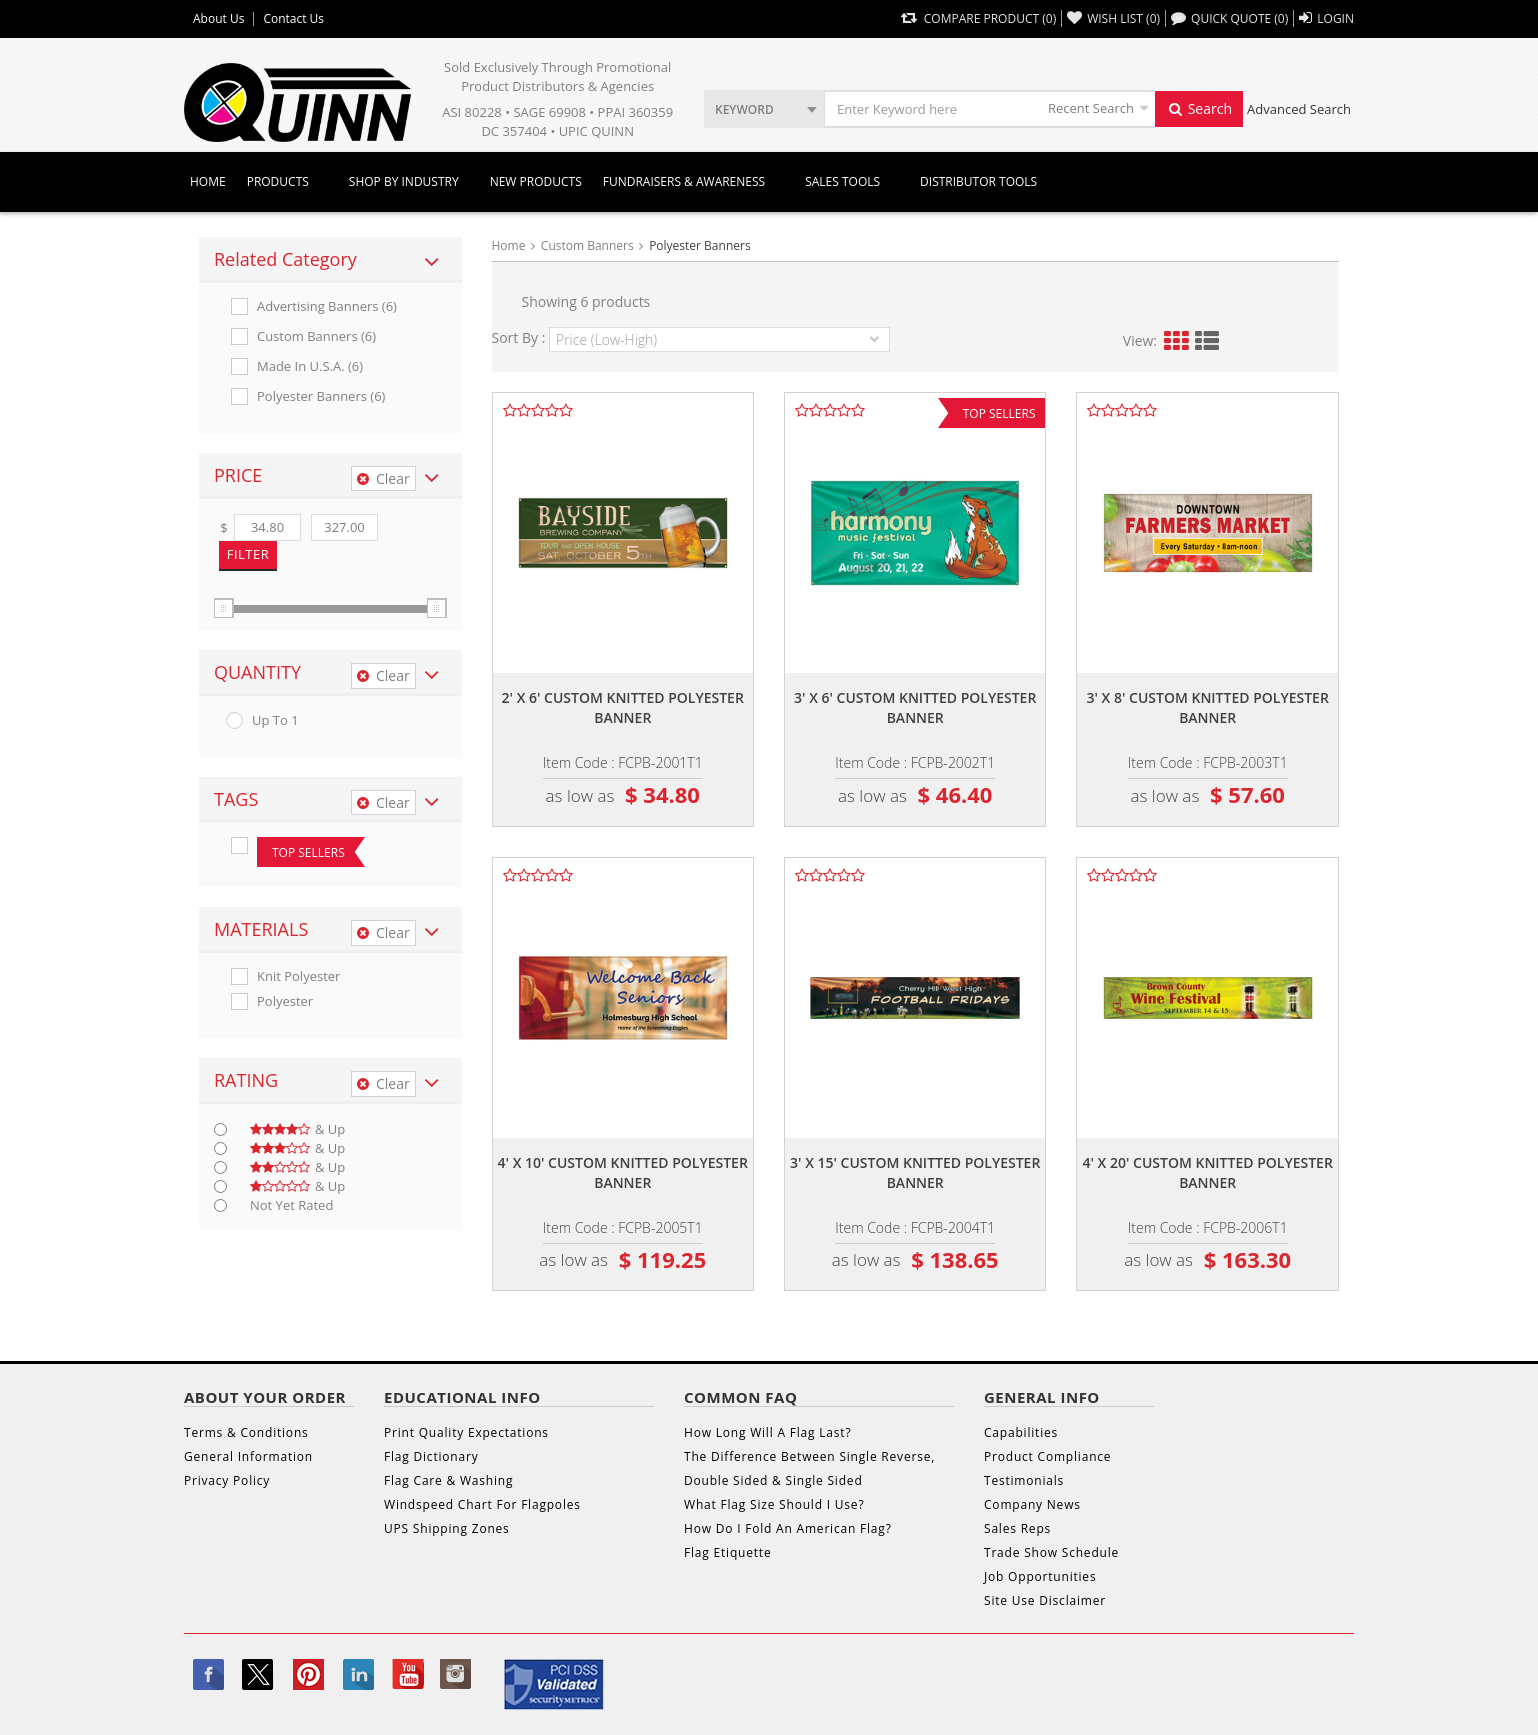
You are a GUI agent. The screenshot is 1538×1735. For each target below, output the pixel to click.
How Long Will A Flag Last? (767, 1432)
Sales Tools (842, 181)
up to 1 (275, 720)
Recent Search (1091, 108)
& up (297, 1129)
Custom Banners (587, 245)
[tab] (330, 260)
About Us (218, 19)
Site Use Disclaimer (1045, 1600)
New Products (536, 181)
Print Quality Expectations (466, 1432)
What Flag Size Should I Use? (774, 1504)
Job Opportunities (1040, 1576)
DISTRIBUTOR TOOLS (978, 181)
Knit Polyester (298, 976)
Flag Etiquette (727, 1552)
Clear (383, 478)
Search (1199, 108)
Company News (1032, 1504)
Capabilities (1021, 1432)
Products (278, 181)
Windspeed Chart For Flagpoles (482, 1504)
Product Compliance (1047, 1456)
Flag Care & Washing (448, 1480)
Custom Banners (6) (316, 336)
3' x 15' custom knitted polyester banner (915, 1172)
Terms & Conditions (246, 1432)
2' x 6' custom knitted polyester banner (623, 707)
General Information (248, 1456)
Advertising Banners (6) (327, 306)
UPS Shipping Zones (447, 1528)
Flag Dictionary (431, 1456)
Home (208, 181)
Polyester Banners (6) (321, 396)
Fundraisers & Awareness (684, 181)
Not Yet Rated (291, 1205)
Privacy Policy (227, 1480)
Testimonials (1024, 1480)
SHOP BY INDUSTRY (404, 181)
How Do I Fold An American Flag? (788, 1528)
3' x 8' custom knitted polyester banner (1208, 707)
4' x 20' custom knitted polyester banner (1208, 1172)
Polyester (285, 1001)
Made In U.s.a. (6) (310, 366)
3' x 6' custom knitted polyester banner (915, 707)
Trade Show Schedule (1051, 1552)
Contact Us (293, 19)
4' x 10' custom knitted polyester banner (623, 1172)
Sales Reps (1017, 1528)
